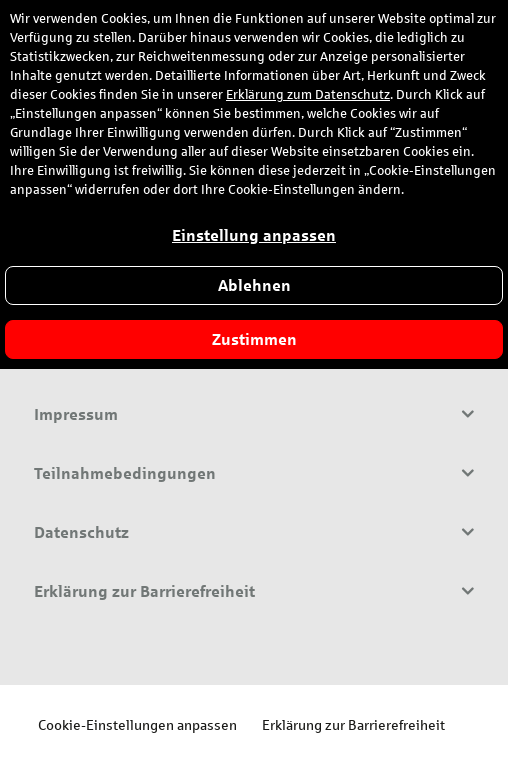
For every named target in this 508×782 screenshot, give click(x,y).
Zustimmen (254, 339)
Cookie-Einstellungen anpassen (137, 724)
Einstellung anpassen (254, 235)
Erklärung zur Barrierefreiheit (353, 724)
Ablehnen (254, 285)
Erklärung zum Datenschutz (308, 95)
